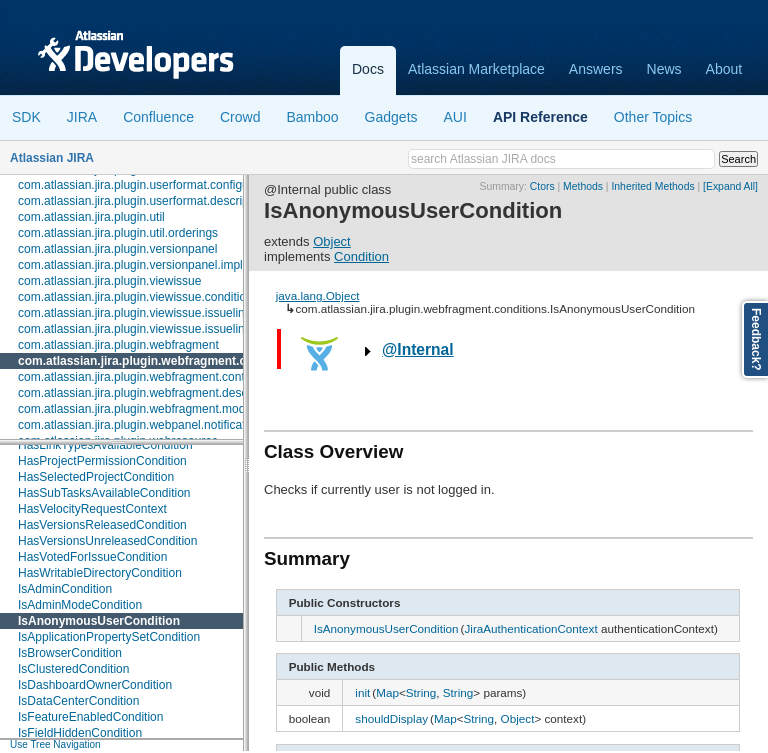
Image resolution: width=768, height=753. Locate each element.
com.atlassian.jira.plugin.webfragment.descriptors (149, 393)
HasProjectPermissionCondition (102, 461)
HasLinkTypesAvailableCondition (105, 445)
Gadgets (391, 117)
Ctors (542, 186)
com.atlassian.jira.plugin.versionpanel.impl (130, 265)
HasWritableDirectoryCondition (100, 573)
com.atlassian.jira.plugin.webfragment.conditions (159, 361)
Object (332, 241)
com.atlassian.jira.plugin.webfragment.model (136, 409)
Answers (596, 69)
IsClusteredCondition (73, 669)
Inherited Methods (652, 186)
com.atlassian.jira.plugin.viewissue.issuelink (134, 313)
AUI (455, 117)
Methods (583, 186)
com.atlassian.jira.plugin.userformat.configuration (148, 185)
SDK (26, 117)
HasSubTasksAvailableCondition (104, 493)
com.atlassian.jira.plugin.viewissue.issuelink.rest (146, 329)
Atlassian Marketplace (476, 69)
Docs (368, 69)
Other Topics (653, 117)
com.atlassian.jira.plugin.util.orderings (118, 233)
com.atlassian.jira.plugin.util (91, 217)
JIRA (82, 117)
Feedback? (756, 339)
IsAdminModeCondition (80, 605)
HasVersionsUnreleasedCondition (107, 541)
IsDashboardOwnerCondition (95, 685)
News (664, 69)
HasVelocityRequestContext (92, 509)
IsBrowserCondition (70, 653)
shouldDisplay (391, 718)
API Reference (540, 117)
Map (387, 692)
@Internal (418, 349)
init (362, 692)
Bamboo (312, 117)
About (724, 69)
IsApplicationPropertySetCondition (109, 637)
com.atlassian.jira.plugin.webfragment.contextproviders (164, 377)
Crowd (240, 117)
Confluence (158, 117)
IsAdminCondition (65, 589)
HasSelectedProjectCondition (96, 477)
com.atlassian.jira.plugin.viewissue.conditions (138, 297)
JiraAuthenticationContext (530, 628)
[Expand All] (730, 186)
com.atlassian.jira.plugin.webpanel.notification (139, 425)
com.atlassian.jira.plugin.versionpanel (117, 249)
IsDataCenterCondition (78, 701)
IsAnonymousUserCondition (99, 621)
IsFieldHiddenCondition (80, 733)
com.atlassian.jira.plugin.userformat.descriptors (143, 201)
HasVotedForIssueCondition (92, 557)
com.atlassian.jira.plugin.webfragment (118, 345)
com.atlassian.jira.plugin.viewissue (109, 281)
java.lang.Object (318, 295)
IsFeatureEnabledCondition (90, 717)
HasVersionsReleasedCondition (102, 525)
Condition (361, 256)
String (421, 692)
